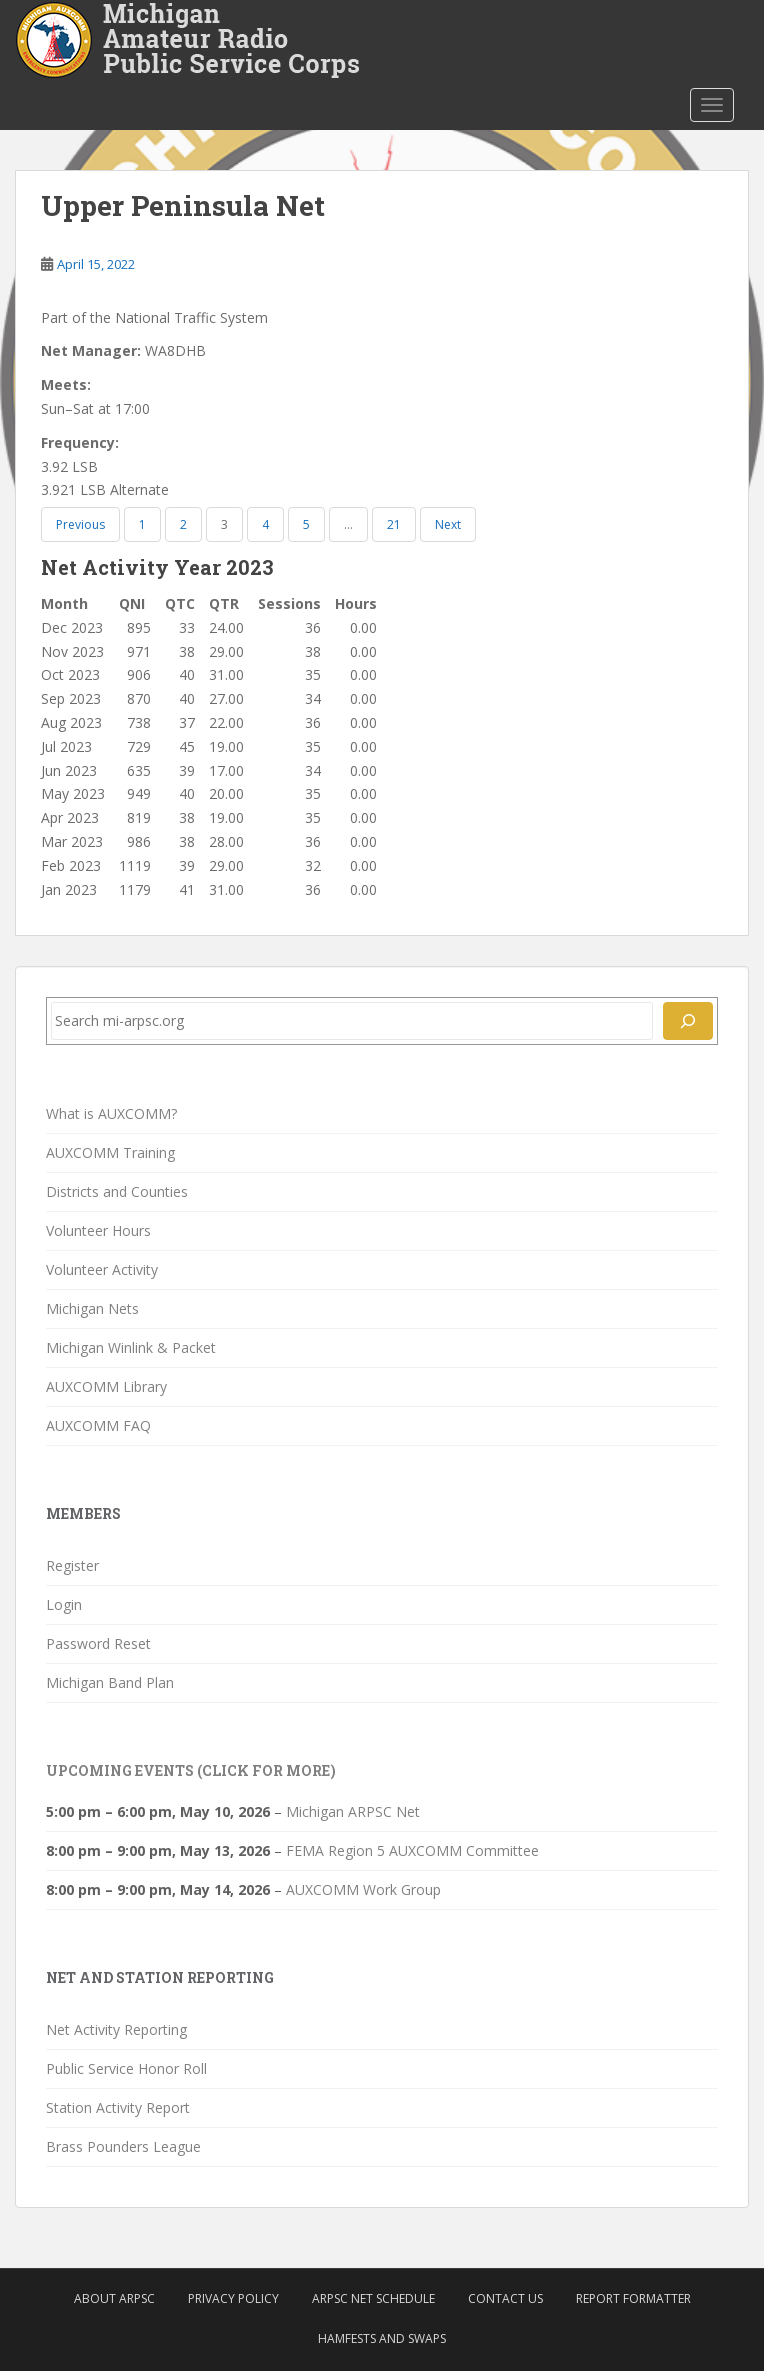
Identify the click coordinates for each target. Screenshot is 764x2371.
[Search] (688, 1021)
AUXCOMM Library (106, 1386)
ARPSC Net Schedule (373, 2298)
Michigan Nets (92, 1308)
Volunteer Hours (98, 1230)
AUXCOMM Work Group (363, 1889)
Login (64, 1604)
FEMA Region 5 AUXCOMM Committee (412, 1850)
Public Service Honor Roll (126, 2068)
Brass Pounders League (123, 2146)
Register (72, 1565)
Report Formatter (633, 2298)
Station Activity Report (118, 2107)
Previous (80, 524)
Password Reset (98, 1643)
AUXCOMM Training (110, 1152)
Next (448, 524)
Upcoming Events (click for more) (191, 1770)
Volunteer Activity (102, 1269)
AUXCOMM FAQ (98, 1425)
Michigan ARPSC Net (353, 1811)
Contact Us (505, 2298)
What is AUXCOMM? (111, 1113)
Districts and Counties (117, 1191)
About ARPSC (114, 2298)
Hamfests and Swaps (382, 2338)
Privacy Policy (233, 2298)
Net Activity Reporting (116, 2029)
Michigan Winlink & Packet (131, 1347)
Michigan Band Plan (110, 1682)
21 (394, 524)
